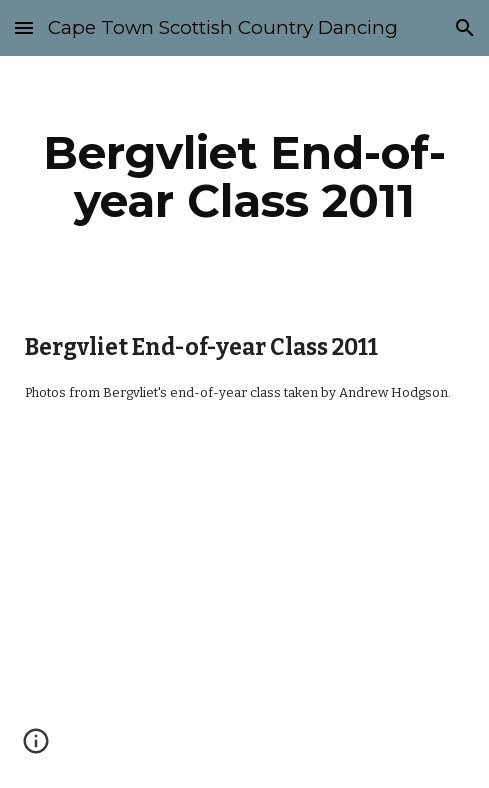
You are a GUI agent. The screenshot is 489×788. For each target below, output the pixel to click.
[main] (244, 177)
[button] (24, 27)
